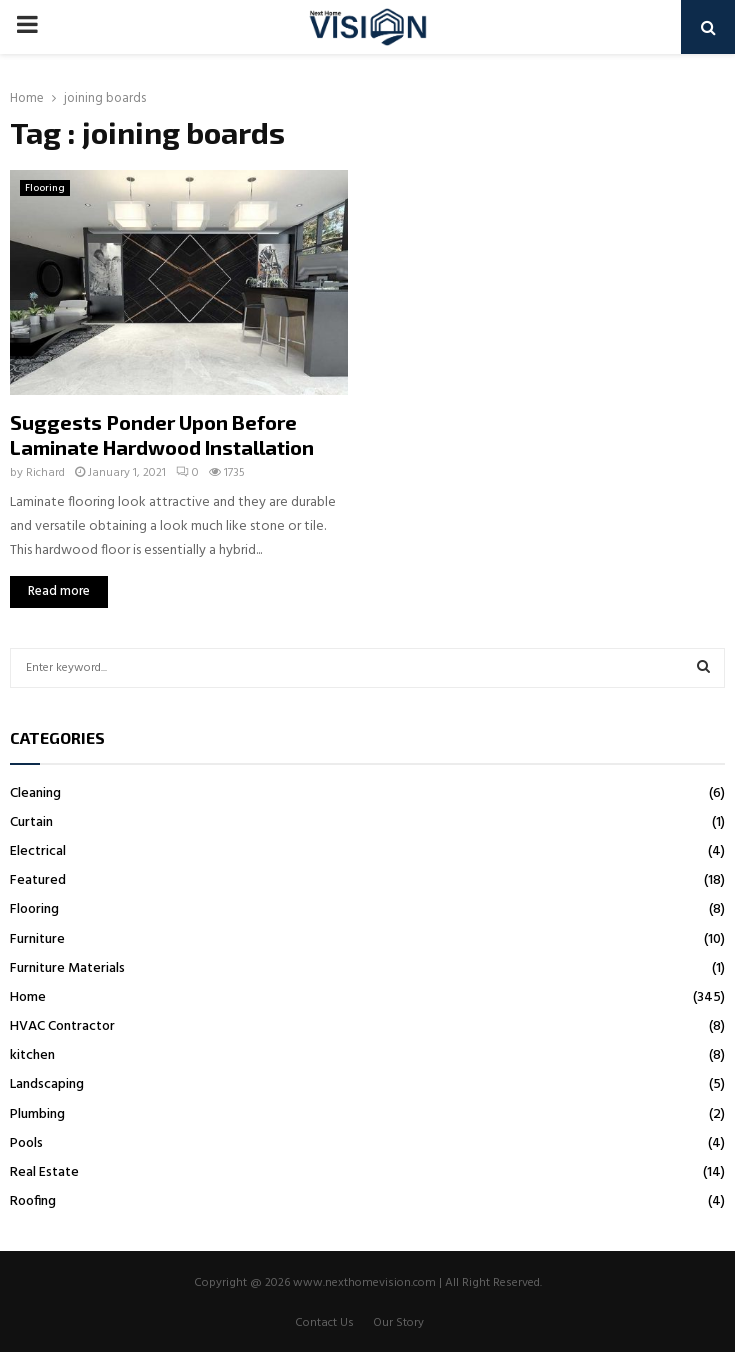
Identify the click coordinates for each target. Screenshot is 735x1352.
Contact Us (324, 1323)
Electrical (38, 851)
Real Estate (44, 1172)
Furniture (37, 939)
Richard (45, 473)
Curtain (31, 822)
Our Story (398, 1323)
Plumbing (37, 1114)
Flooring (45, 188)
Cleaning (35, 793)
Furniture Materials (67, 968)
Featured (38, 880)
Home (28, 997)
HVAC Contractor (62, 1026)
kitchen (32, 1055)
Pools (26, 1143)
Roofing (33, 1201)
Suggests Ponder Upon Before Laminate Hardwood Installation (162, 434)
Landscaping (47, 1084)
